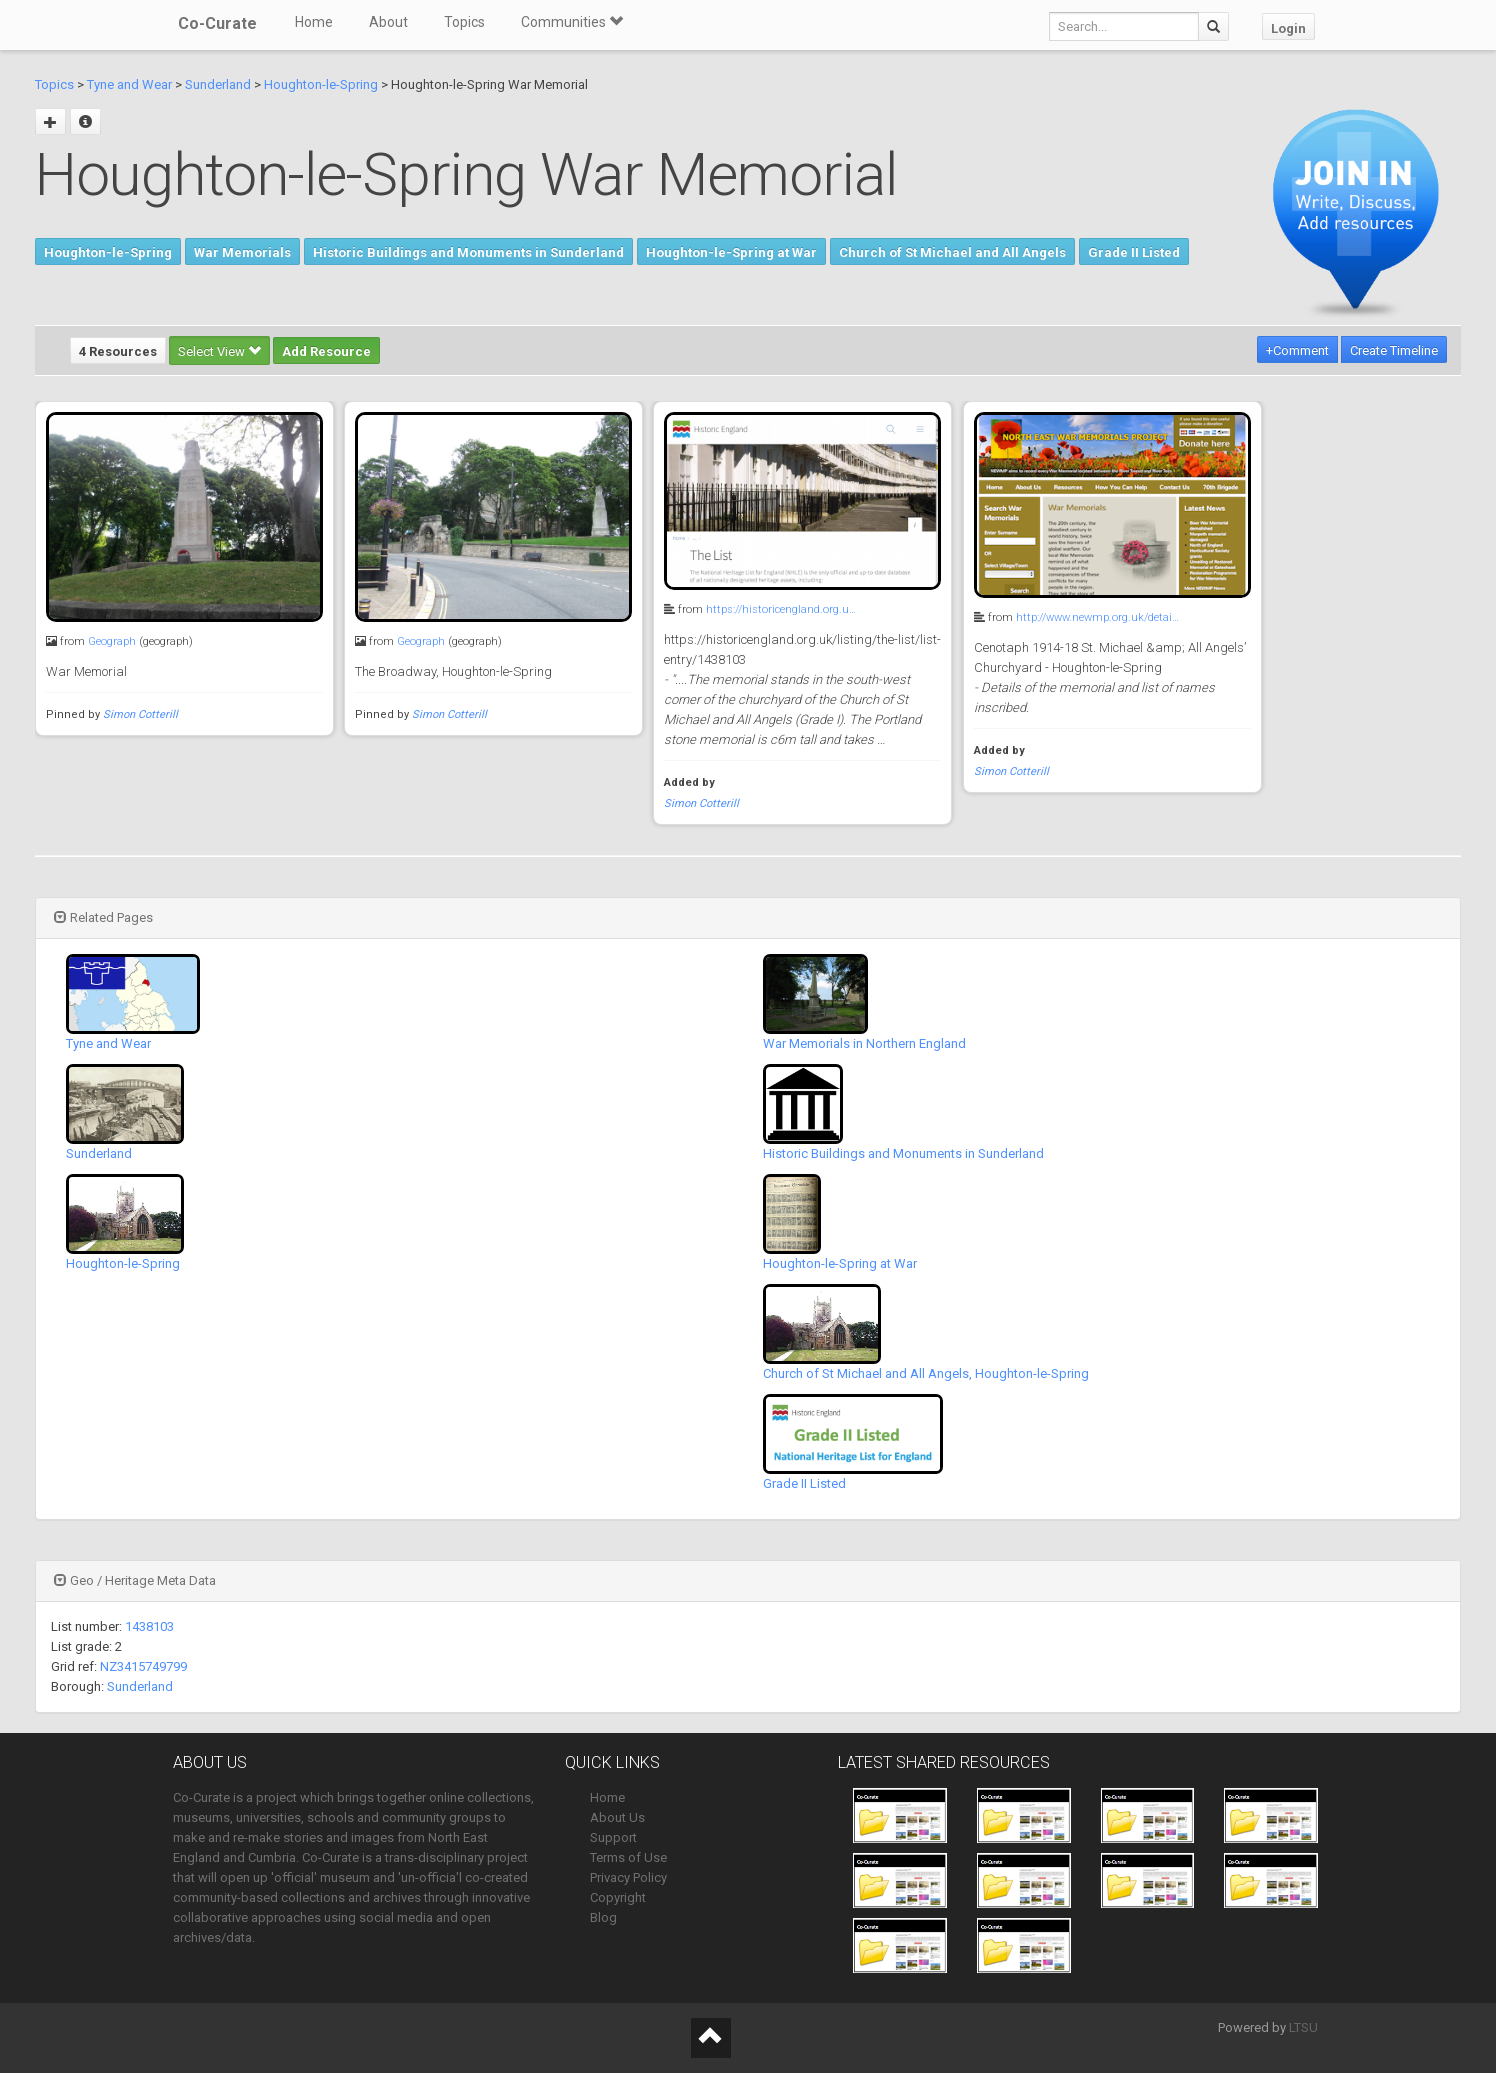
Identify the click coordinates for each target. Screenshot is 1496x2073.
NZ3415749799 (143, 1666)
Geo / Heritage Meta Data (135, 1580)
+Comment (1297, 350)
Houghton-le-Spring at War (731, 252)
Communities (572, 22)
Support (613, 1837)
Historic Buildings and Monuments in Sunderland (468, 252)
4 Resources (118, 351)
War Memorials (242, 252)
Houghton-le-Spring (321, 84)
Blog (603, 1917)
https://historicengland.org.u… (781, 609)
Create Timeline (1394, 350)
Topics (464, 22)
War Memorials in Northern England (864, 1043)
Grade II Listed (1134, 252)
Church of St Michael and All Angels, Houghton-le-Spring (926, 1373)
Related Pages (103, 917)
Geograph (112, 641)
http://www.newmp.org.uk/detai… (1097, 617)
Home (314, 22)
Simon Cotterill (140, 714)
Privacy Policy (628, 1877)
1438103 (149, 1626)
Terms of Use (628, 1857)
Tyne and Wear (129, 84)
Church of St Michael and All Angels (952, 252)
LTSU (1303, 2027)
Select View (219, 351)
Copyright (618, 1897)
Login (1288, 28)
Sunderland (218, 84)
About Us (617, 1817)
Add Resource (326, 351)
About (388, 22)
